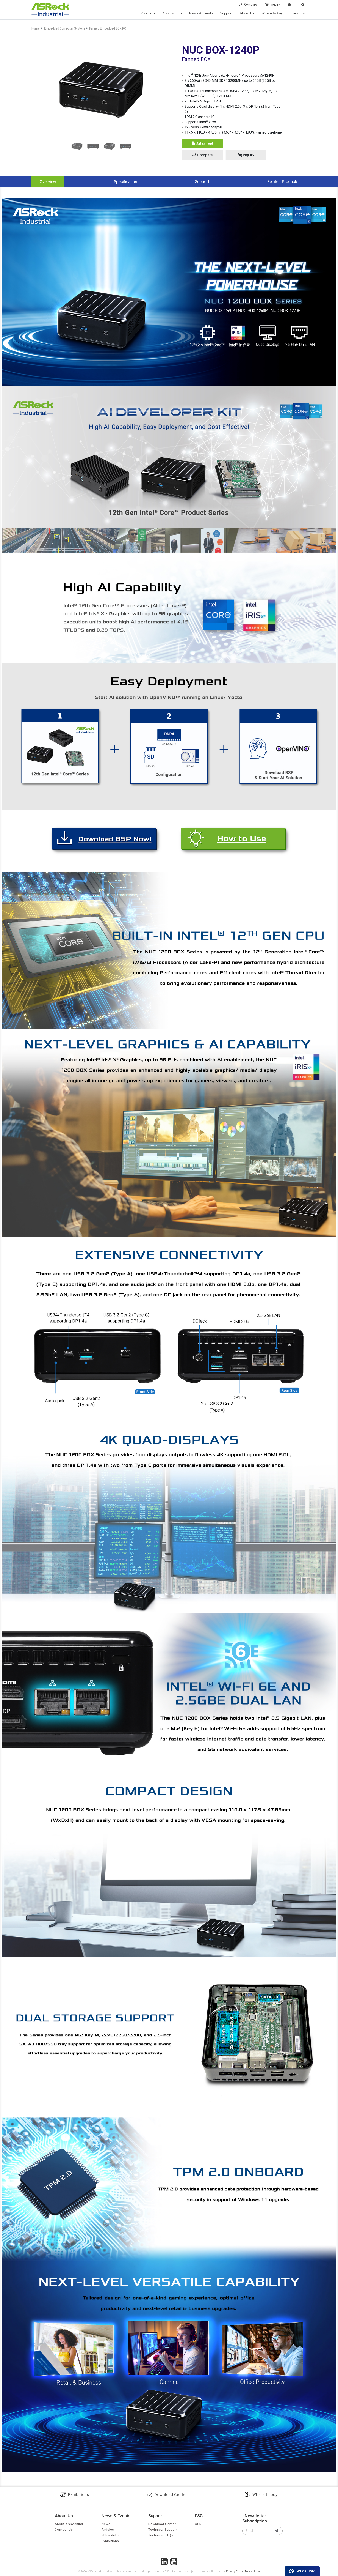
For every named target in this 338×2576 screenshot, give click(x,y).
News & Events (201, 13)
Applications (172, 13)
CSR (198, 2524)
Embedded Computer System (64, 28)
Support (226, 13)
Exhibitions (74, 2495)
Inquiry (272, 5)
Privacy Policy (234, 2571)
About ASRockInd (69, 2524)
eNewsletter (111, 2535)
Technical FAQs (160, 2535)
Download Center (167, 2495)
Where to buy (272, 13)
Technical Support (162, 2530)
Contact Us (64, 2530)
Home (35, 28)
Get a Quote (302, 2571)
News (106, 2524)
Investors (297, 13)
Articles (108, 2530)
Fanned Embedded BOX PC (107, 28)
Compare (248, 5)
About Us (247, 13)
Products (148, 13)
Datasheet (202, 143)
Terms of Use (252, 2571)
